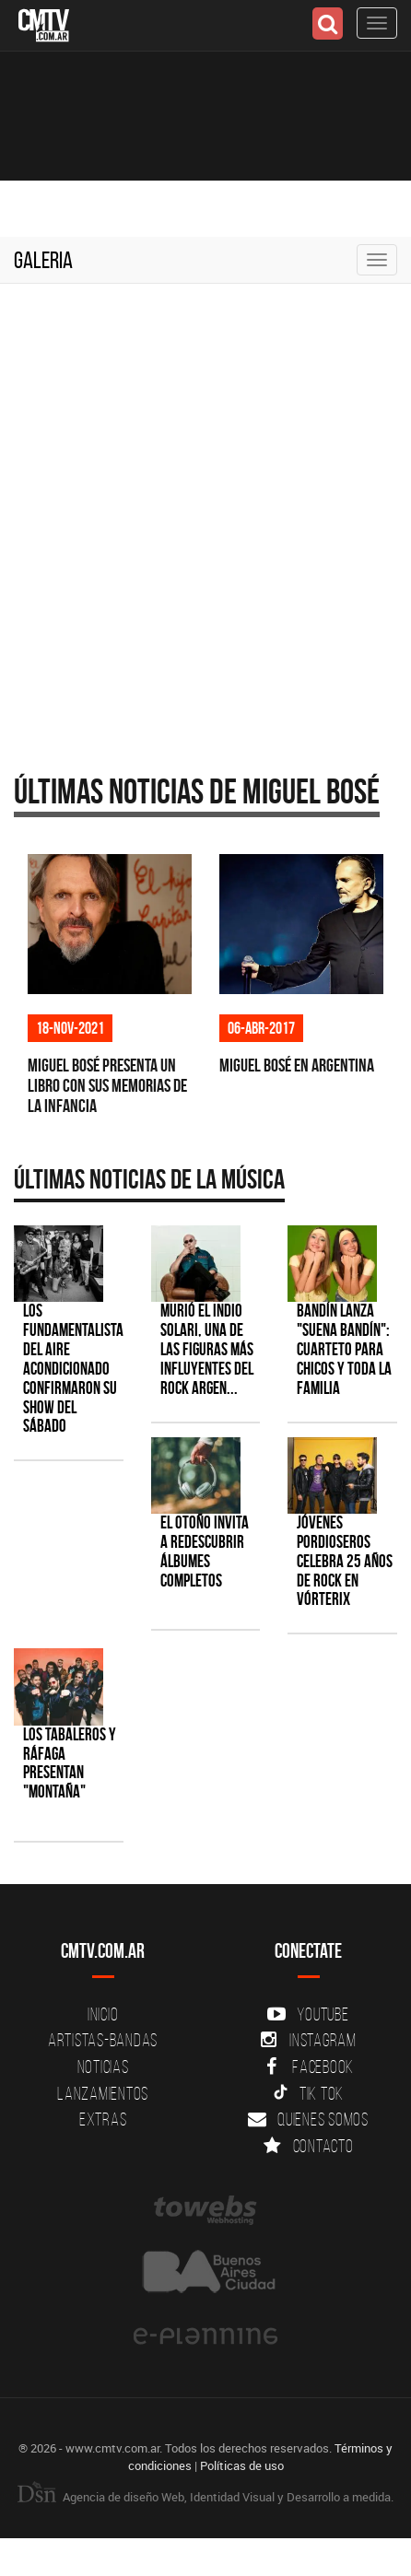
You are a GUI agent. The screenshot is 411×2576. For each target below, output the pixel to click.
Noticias (103, 2066)
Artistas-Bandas (103, 2040)
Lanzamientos (102, 2093)
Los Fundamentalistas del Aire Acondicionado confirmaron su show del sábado (76, 1368)
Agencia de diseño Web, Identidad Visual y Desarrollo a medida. (205, 2496)
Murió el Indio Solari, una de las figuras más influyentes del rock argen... (206, 1349)
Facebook (308, 2066)
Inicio (103, 2014)
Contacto (309, 2146)
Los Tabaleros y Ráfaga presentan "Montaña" (69, 1763)
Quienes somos (308, 2119)
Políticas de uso (242, 2465)
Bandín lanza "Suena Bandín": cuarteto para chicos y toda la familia (344, 1349)
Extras (103, 2119)
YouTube (307, 2014)
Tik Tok (308, 2093)
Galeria (43, 260)
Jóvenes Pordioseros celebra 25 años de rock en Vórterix (345, 1561)
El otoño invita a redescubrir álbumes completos (204, 1551)
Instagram (308, 2040)
